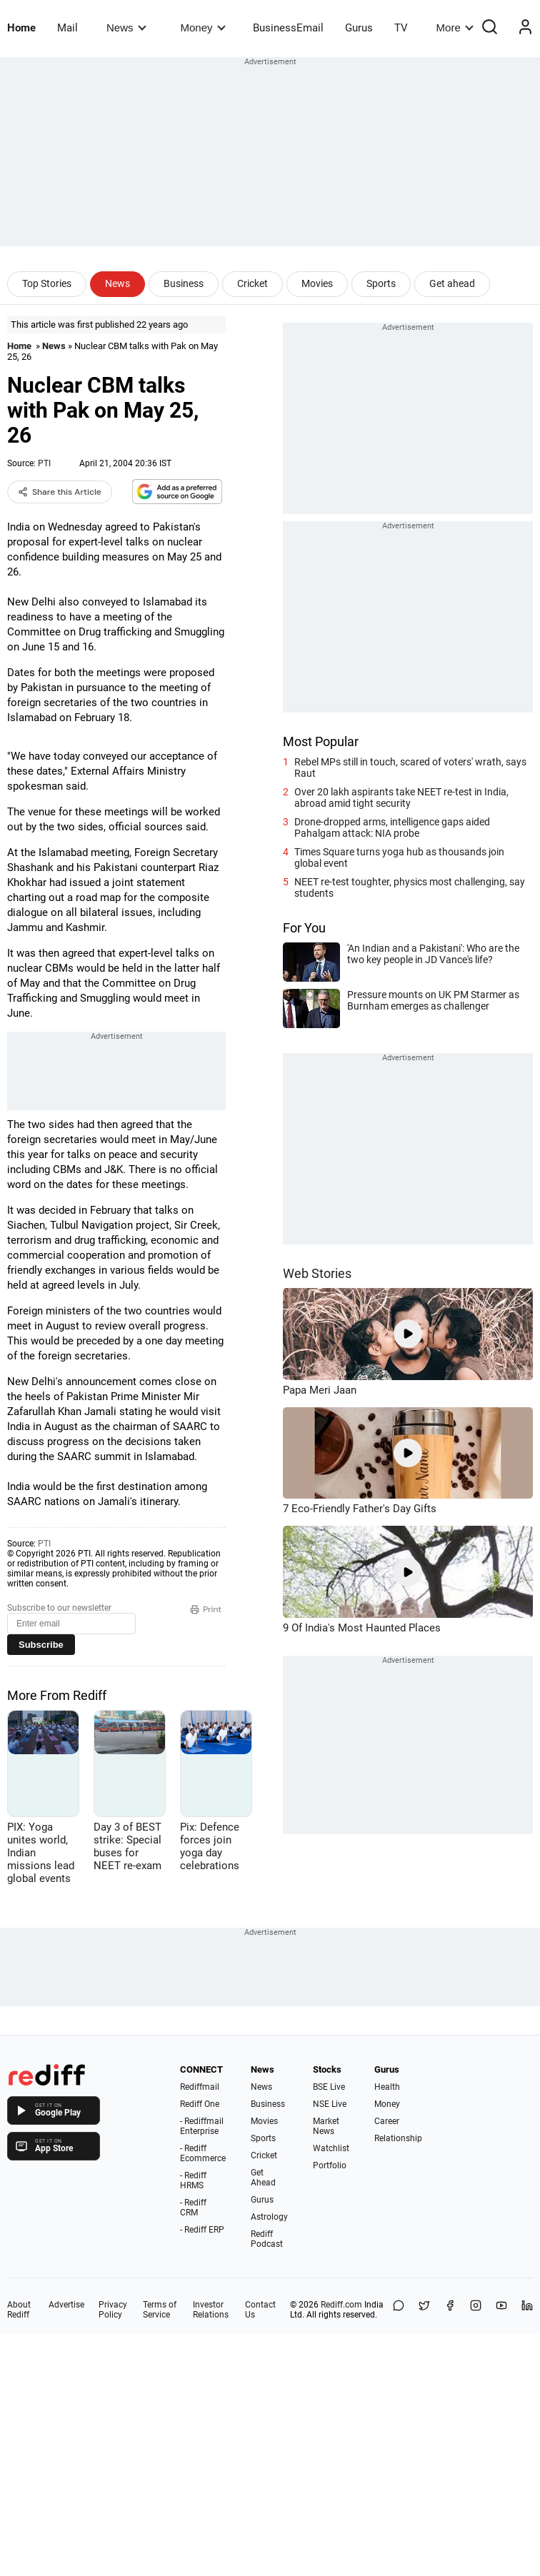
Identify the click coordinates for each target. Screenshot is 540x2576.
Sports (381, 283)
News (126, 27)
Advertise (66, 2305)
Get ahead (452, 283)
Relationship (398, 2138)
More (455, 27)
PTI (44, 463)
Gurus (359, 27)
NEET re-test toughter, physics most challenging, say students (409, 887)
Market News (326, 2126)
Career (386, 2121)
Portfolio (329, 2165)
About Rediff (19, 2310)
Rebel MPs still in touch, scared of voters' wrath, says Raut (410, 767)
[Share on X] (424, 2310)
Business (184, 283)
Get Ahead (263, 2178)
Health (387, 2087)
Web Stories (317, 1273)
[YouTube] (501, 2310)
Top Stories (46, 283)
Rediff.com (341, 2305)
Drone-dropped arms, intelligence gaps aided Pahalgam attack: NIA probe (392, 827)
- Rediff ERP (202, 2230)
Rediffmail (199, 2087)
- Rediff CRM (193, 2208)
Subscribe (41, 1644)
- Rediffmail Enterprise (202, 2126)
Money (203, 27)
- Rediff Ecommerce (203, 2153)
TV (401, 27)
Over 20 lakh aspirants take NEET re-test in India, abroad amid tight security (401, 797)
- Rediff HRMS (193, 2180)
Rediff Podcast (267, 2239)
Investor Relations (211, 2310)
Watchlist (331, 2148)
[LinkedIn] (527, 2310)
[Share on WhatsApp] (398, 2310)
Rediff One (199, 2104)
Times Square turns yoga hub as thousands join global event (399, 857)
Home (21, 27)
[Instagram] (475, 2310)
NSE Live (329, 2104)
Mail (67, 27)
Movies (317, 283)
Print (205, 1609)
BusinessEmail (288, 27)
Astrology (269, 2217)
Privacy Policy (113, 2310)
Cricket (252, 283)
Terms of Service (159, 2310)
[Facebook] (450, 2310)
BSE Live (329, 2087)
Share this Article (59, 492)
